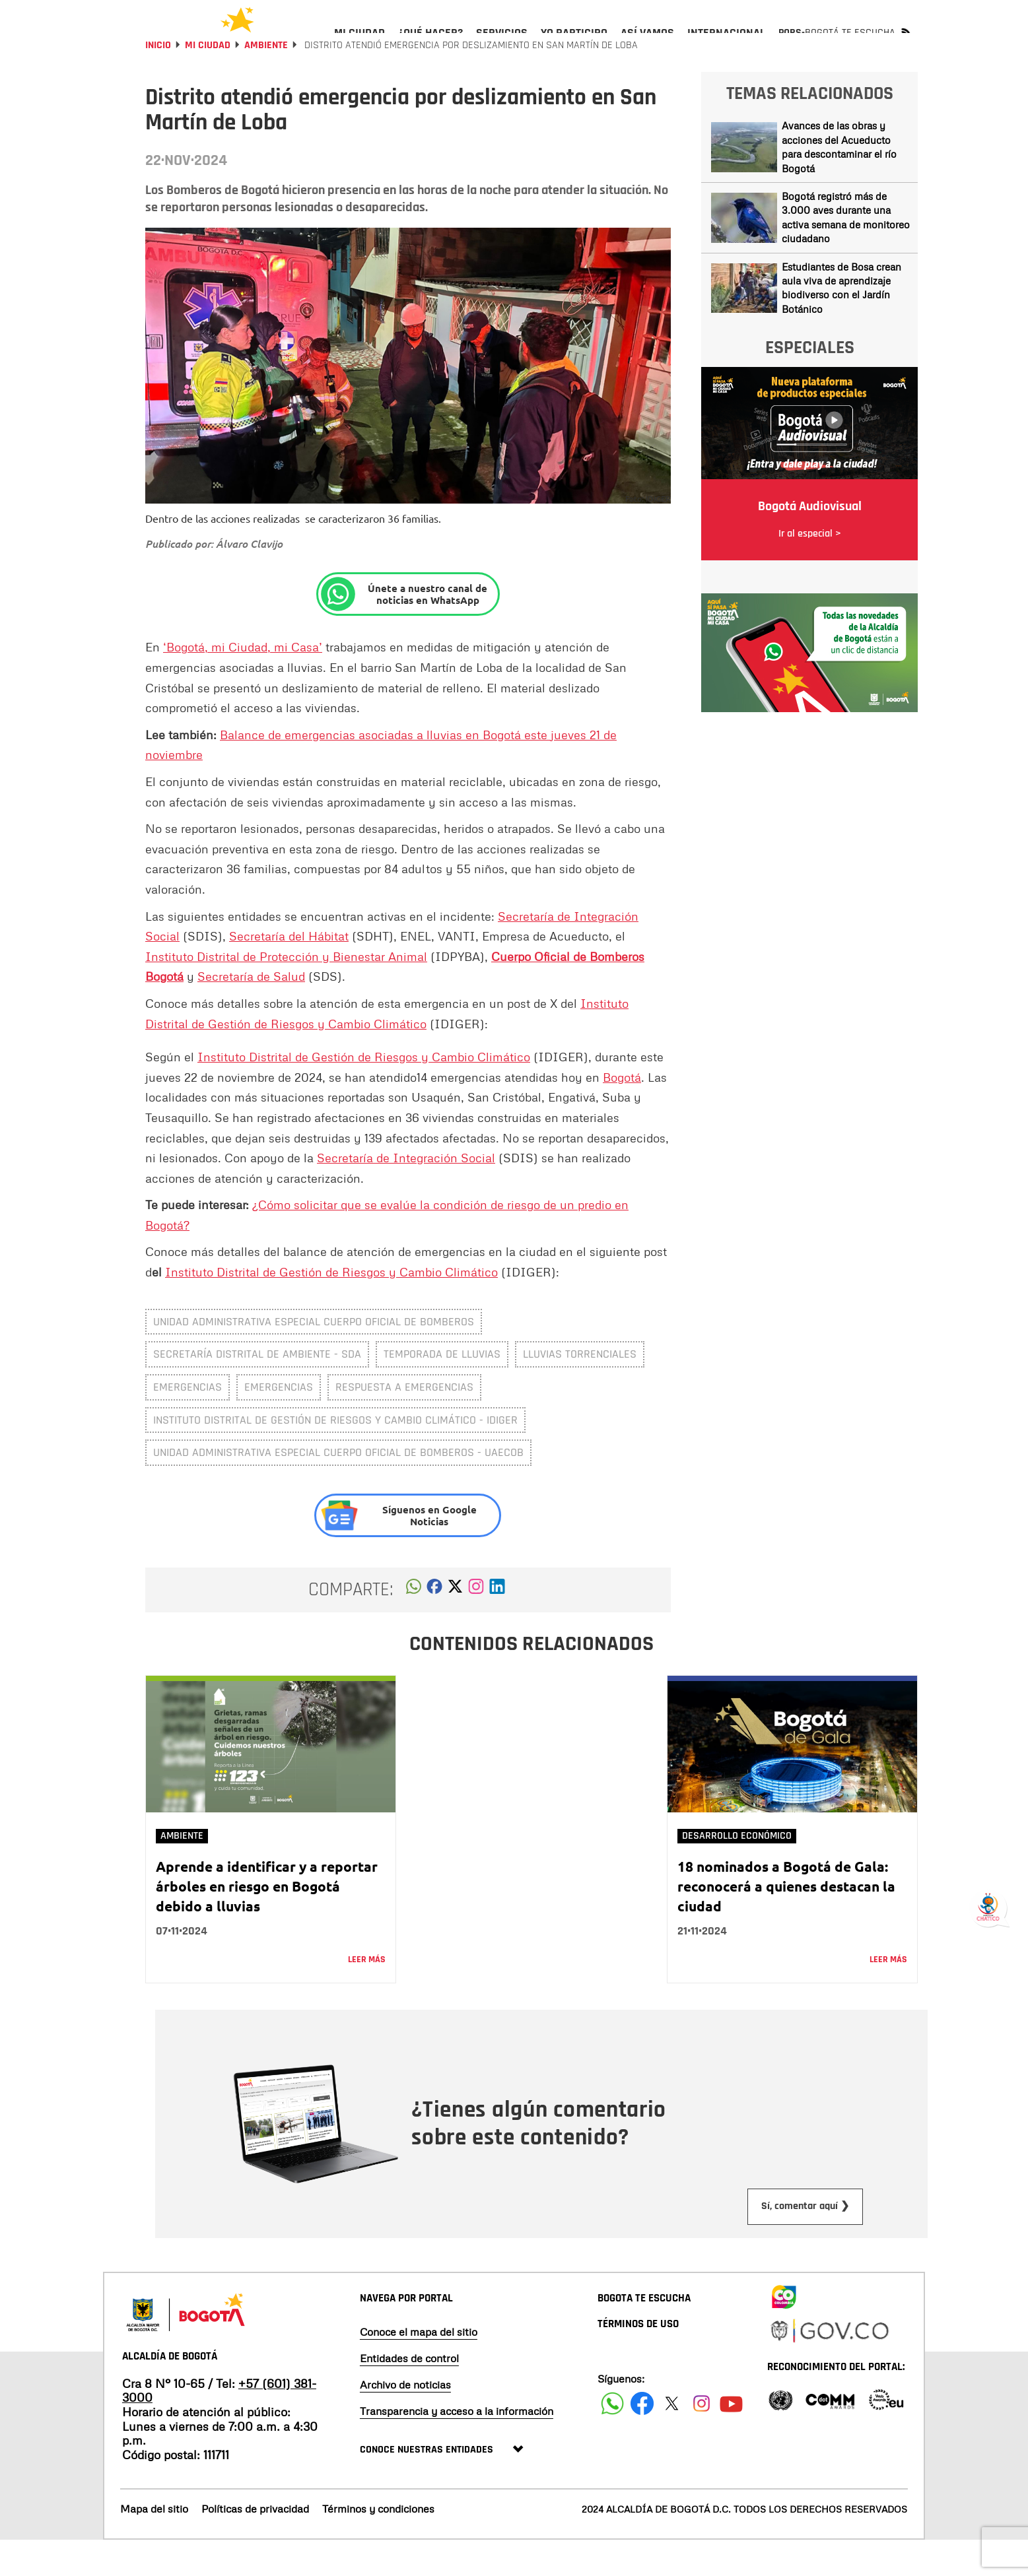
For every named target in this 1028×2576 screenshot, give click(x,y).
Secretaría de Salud (251, 1012)
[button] (413, 1625)
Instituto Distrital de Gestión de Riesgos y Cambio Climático (363, 1092)
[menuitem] (359, 43)
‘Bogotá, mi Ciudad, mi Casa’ (242, 682)
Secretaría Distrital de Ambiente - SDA (257, 1389)
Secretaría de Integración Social (406, 1193)
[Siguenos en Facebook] (612, 2439)
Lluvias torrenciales (579, 1389)
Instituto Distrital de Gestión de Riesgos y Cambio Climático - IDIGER (335, 1455)
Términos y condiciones (378, 2544)
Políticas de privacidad (255, 2544)
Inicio (158, 81)
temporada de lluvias (442, 1389)
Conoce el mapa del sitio (418, 2367)
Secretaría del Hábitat (289, 971)
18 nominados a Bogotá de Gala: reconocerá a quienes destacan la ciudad (786, 1921)
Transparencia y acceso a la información (456, 2446)
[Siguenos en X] (671, 2439)
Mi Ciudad (207, 81)
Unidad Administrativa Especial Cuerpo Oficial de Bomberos (313, 1357)
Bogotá (622, 1113)
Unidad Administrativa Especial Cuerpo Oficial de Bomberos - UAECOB (338, 1488)
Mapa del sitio (154, 2544)
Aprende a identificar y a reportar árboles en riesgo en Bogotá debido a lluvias (267, 1921)
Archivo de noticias (405, 2420)
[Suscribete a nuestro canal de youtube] (731, 2439)
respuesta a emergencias (404, 1422)
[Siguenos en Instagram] (701, 2439)
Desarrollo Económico (737, 1871)
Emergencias (278, 1422)
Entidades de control (409, 2393)
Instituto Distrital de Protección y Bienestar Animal (286, 992)
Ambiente (266, 81)
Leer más (367, 1995)
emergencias (187, 1422)
